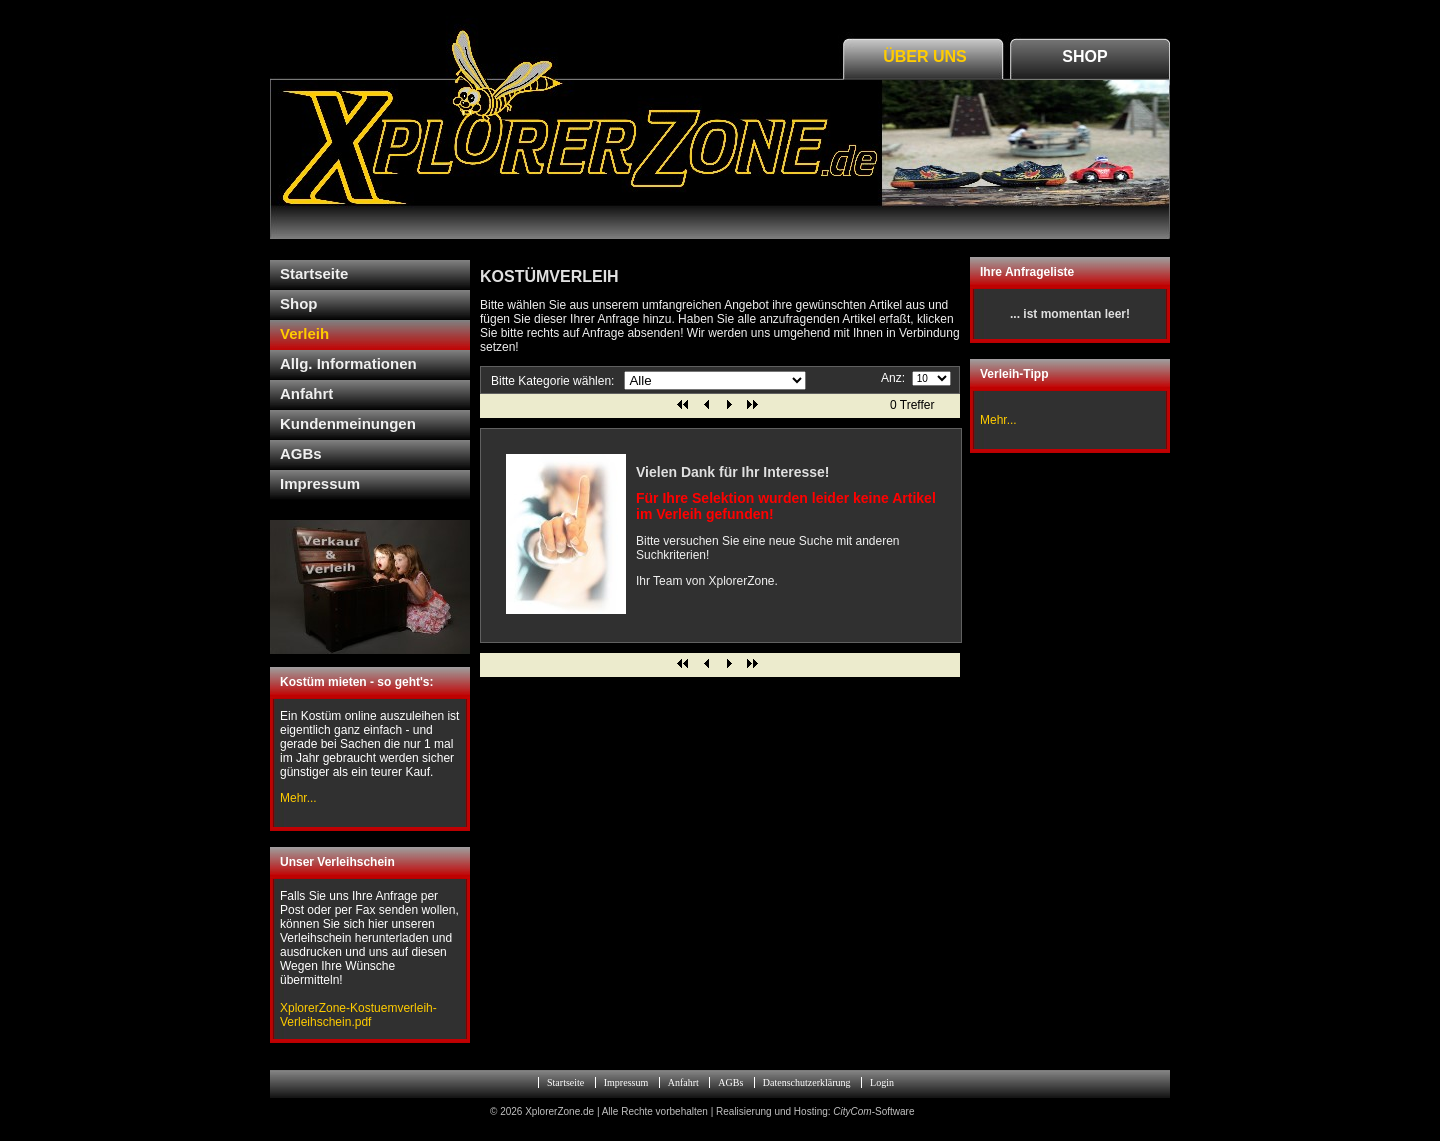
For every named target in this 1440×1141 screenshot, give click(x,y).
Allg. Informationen (348, 363)
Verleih (304, 333)
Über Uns (925, 56)
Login (882, 1082)
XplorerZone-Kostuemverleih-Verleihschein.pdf (358, 1015)
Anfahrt (306, 393)
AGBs (301, 453)
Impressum (320, 483)
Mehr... (998, 420)
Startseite (314, 273)
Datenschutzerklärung (807, 1082)
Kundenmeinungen (348, 423)
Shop (1084, 56)
